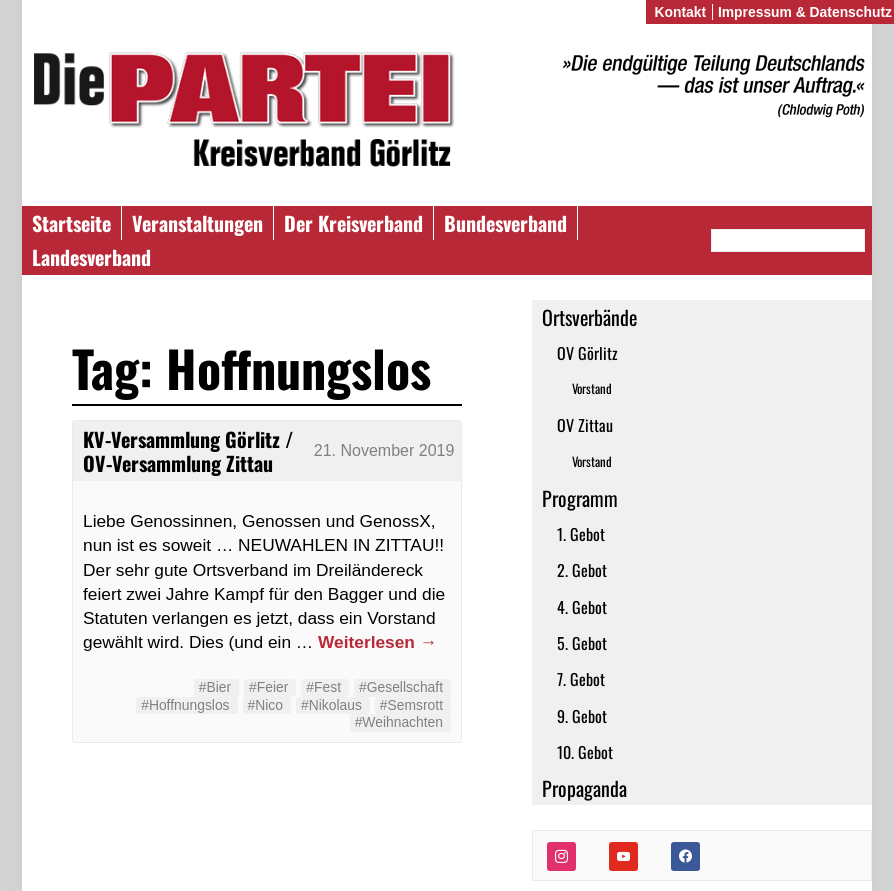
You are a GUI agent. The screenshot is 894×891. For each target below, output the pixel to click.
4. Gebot (582, 607)
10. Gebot (585, 752)
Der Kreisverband (353, 223)
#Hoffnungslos (185, 705)
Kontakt (680, 12)
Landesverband (91, 257)
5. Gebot (582, 643)
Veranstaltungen (197, 223)
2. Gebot (582, 570)
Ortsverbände (589, 317)
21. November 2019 (384, 450)
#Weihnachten (399, 722)
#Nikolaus (331, 705)
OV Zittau (585, 425)
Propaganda (584, 788)
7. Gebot (581, 679)
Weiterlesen (377, 642)
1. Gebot (581, 534)
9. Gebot (582, 716)
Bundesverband (505, 223)
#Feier (268, 687)
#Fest (323, 687)
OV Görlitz (587, 353)
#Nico (265, 705)
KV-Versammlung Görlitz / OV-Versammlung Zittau (188, 451)
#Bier (215, 687)
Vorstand (592, 388)
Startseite (71, 223)
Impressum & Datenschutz (805, 12)
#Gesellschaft (401, 687)
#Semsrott (411, 705)
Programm (580, 498)
